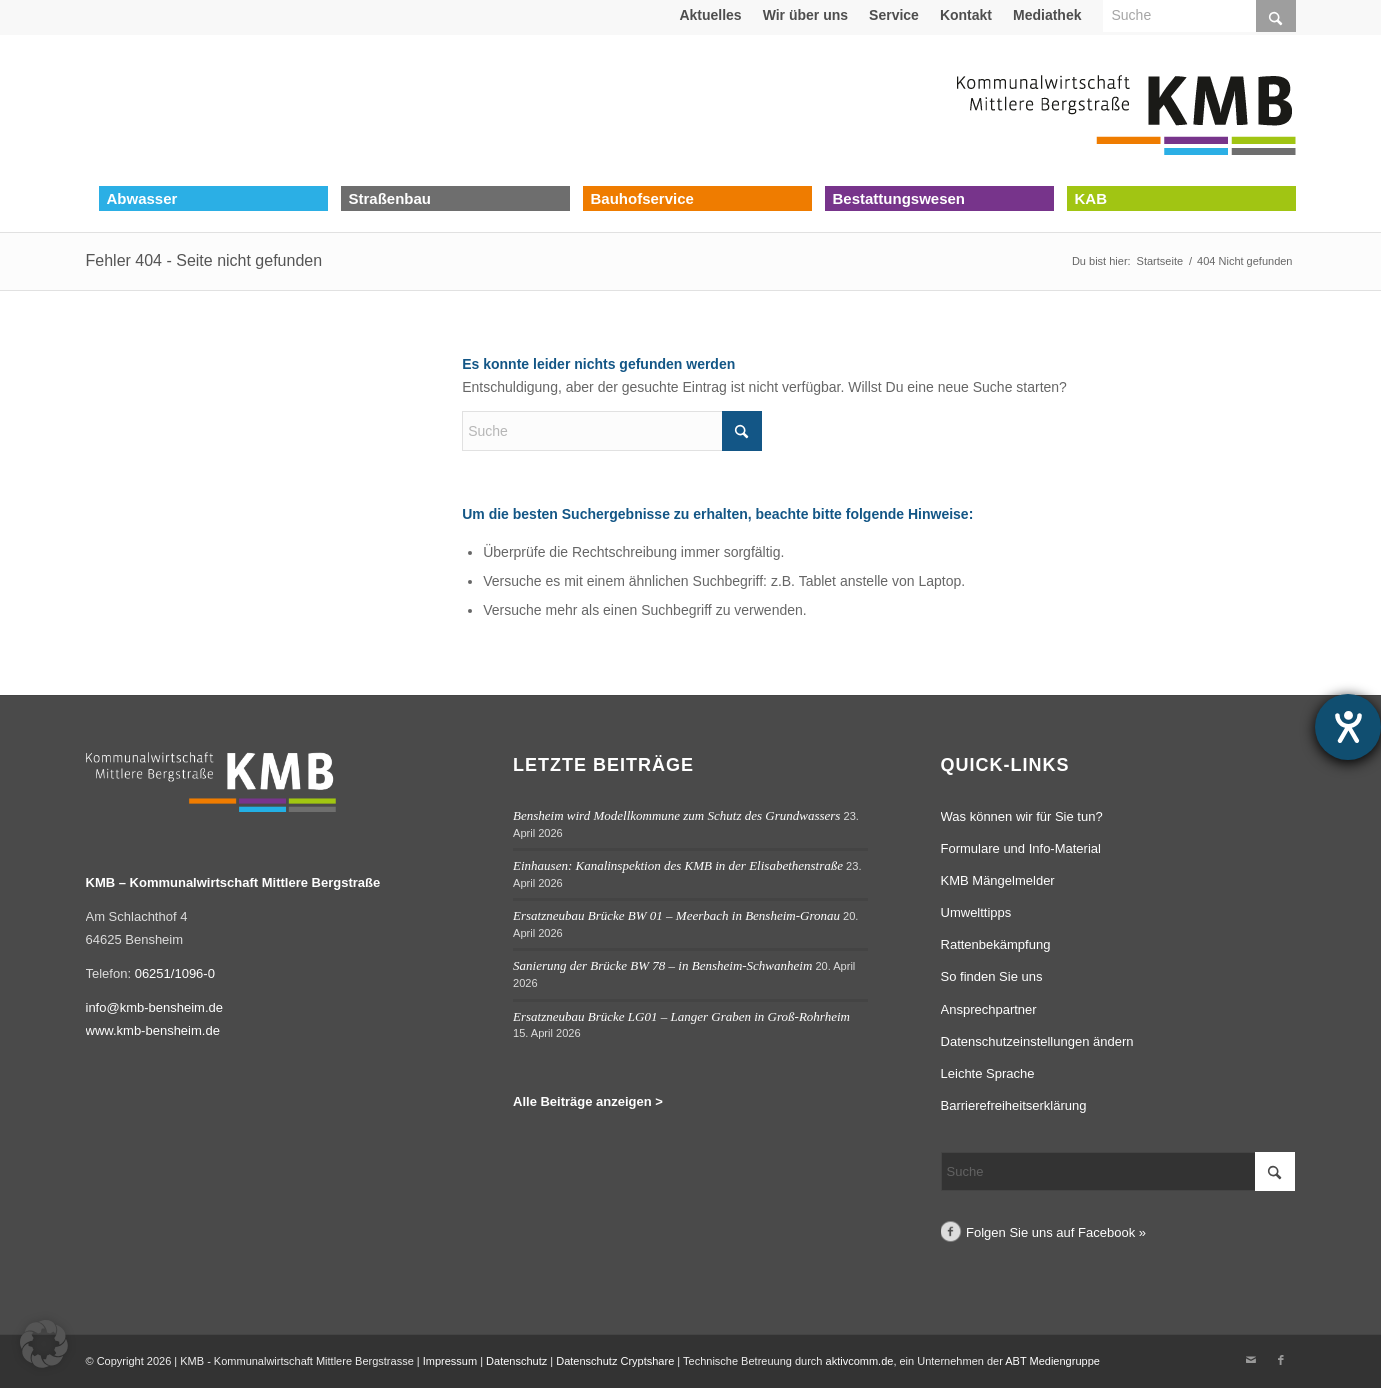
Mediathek (1047, 15)
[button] (44, 1344)
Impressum (450, 1361)
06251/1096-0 (175, 973)
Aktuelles (710, 15)
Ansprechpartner (989, 1009)
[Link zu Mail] (1251, 1360)
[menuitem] (710, 15)
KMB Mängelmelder (998, 880)
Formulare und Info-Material (1021, 848)
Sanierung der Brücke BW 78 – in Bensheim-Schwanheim (662, 965)
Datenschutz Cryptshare (616, 1361)
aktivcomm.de (860, 1361)
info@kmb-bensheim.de (154, 1007)
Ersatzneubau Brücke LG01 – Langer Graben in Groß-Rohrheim (681, 1016)
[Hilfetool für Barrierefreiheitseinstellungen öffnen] (1348, 727)
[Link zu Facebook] (1281, 1360)
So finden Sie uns (992, 976)
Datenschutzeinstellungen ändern (1037, 1041)
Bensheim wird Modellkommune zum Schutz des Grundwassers (676, 815)
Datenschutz (516, 1361)
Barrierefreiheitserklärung (1014, 1105)
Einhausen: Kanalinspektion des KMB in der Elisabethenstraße (678, 865)
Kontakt (966, 15)
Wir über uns (805, 15)
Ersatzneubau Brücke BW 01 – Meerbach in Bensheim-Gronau (676, 915)
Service (894, 15)
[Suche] (612, 431)
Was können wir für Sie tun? (1022, 816)
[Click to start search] (742, 431)
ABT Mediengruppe (1052, 1361)
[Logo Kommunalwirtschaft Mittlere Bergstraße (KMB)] (1126, 110)
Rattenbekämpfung (996, 944)
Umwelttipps (976, 912)
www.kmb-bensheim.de (153, 1030)
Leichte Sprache (988, 1073)
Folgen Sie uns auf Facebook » (1056, 1232)
